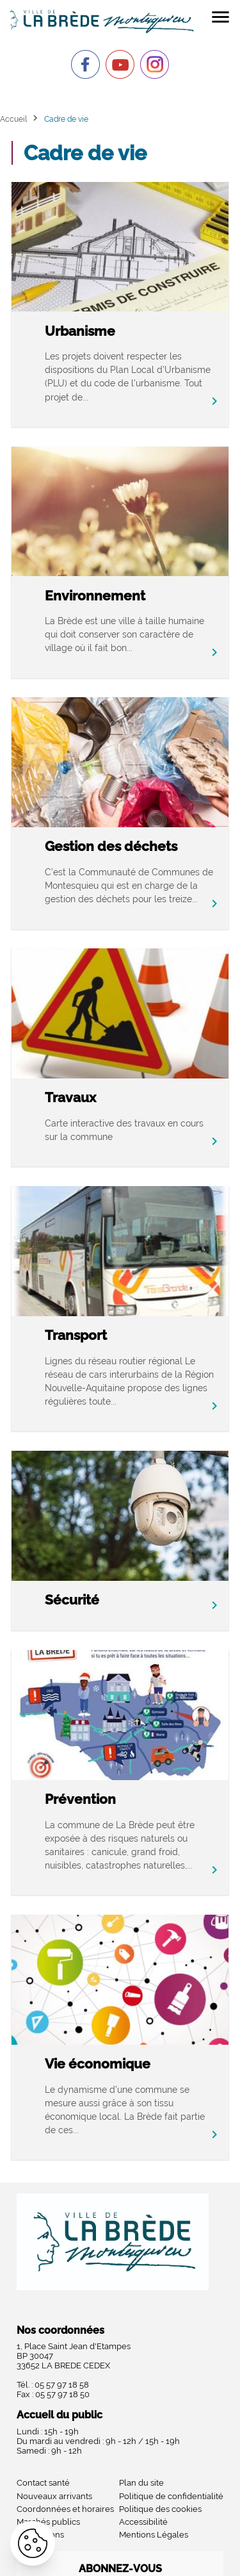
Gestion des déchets (111, 846)
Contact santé (43, 2483)
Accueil (13, 119)
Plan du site (141, 2483)
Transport (76, 1335)
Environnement (95, 596)
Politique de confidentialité (171, 2496)
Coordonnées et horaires (65, 2509)
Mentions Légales (153, 2534)
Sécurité (72, 1600)
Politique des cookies (160, 2509)
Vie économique (97, 2064)
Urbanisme (80, 331)
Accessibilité (143, 2522)
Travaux (70, 1097)
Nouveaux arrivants (54, 2496)
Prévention (80, 1799)
